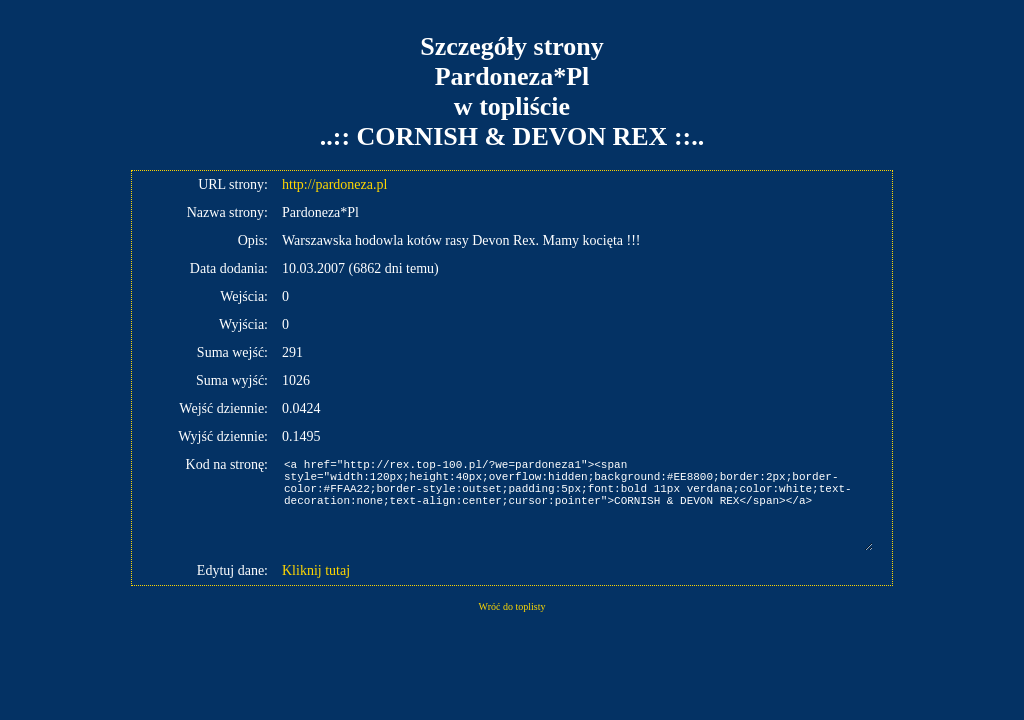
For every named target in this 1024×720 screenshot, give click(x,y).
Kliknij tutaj (316, 570)
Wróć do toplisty (512, 606)
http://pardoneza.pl (334, 184)
